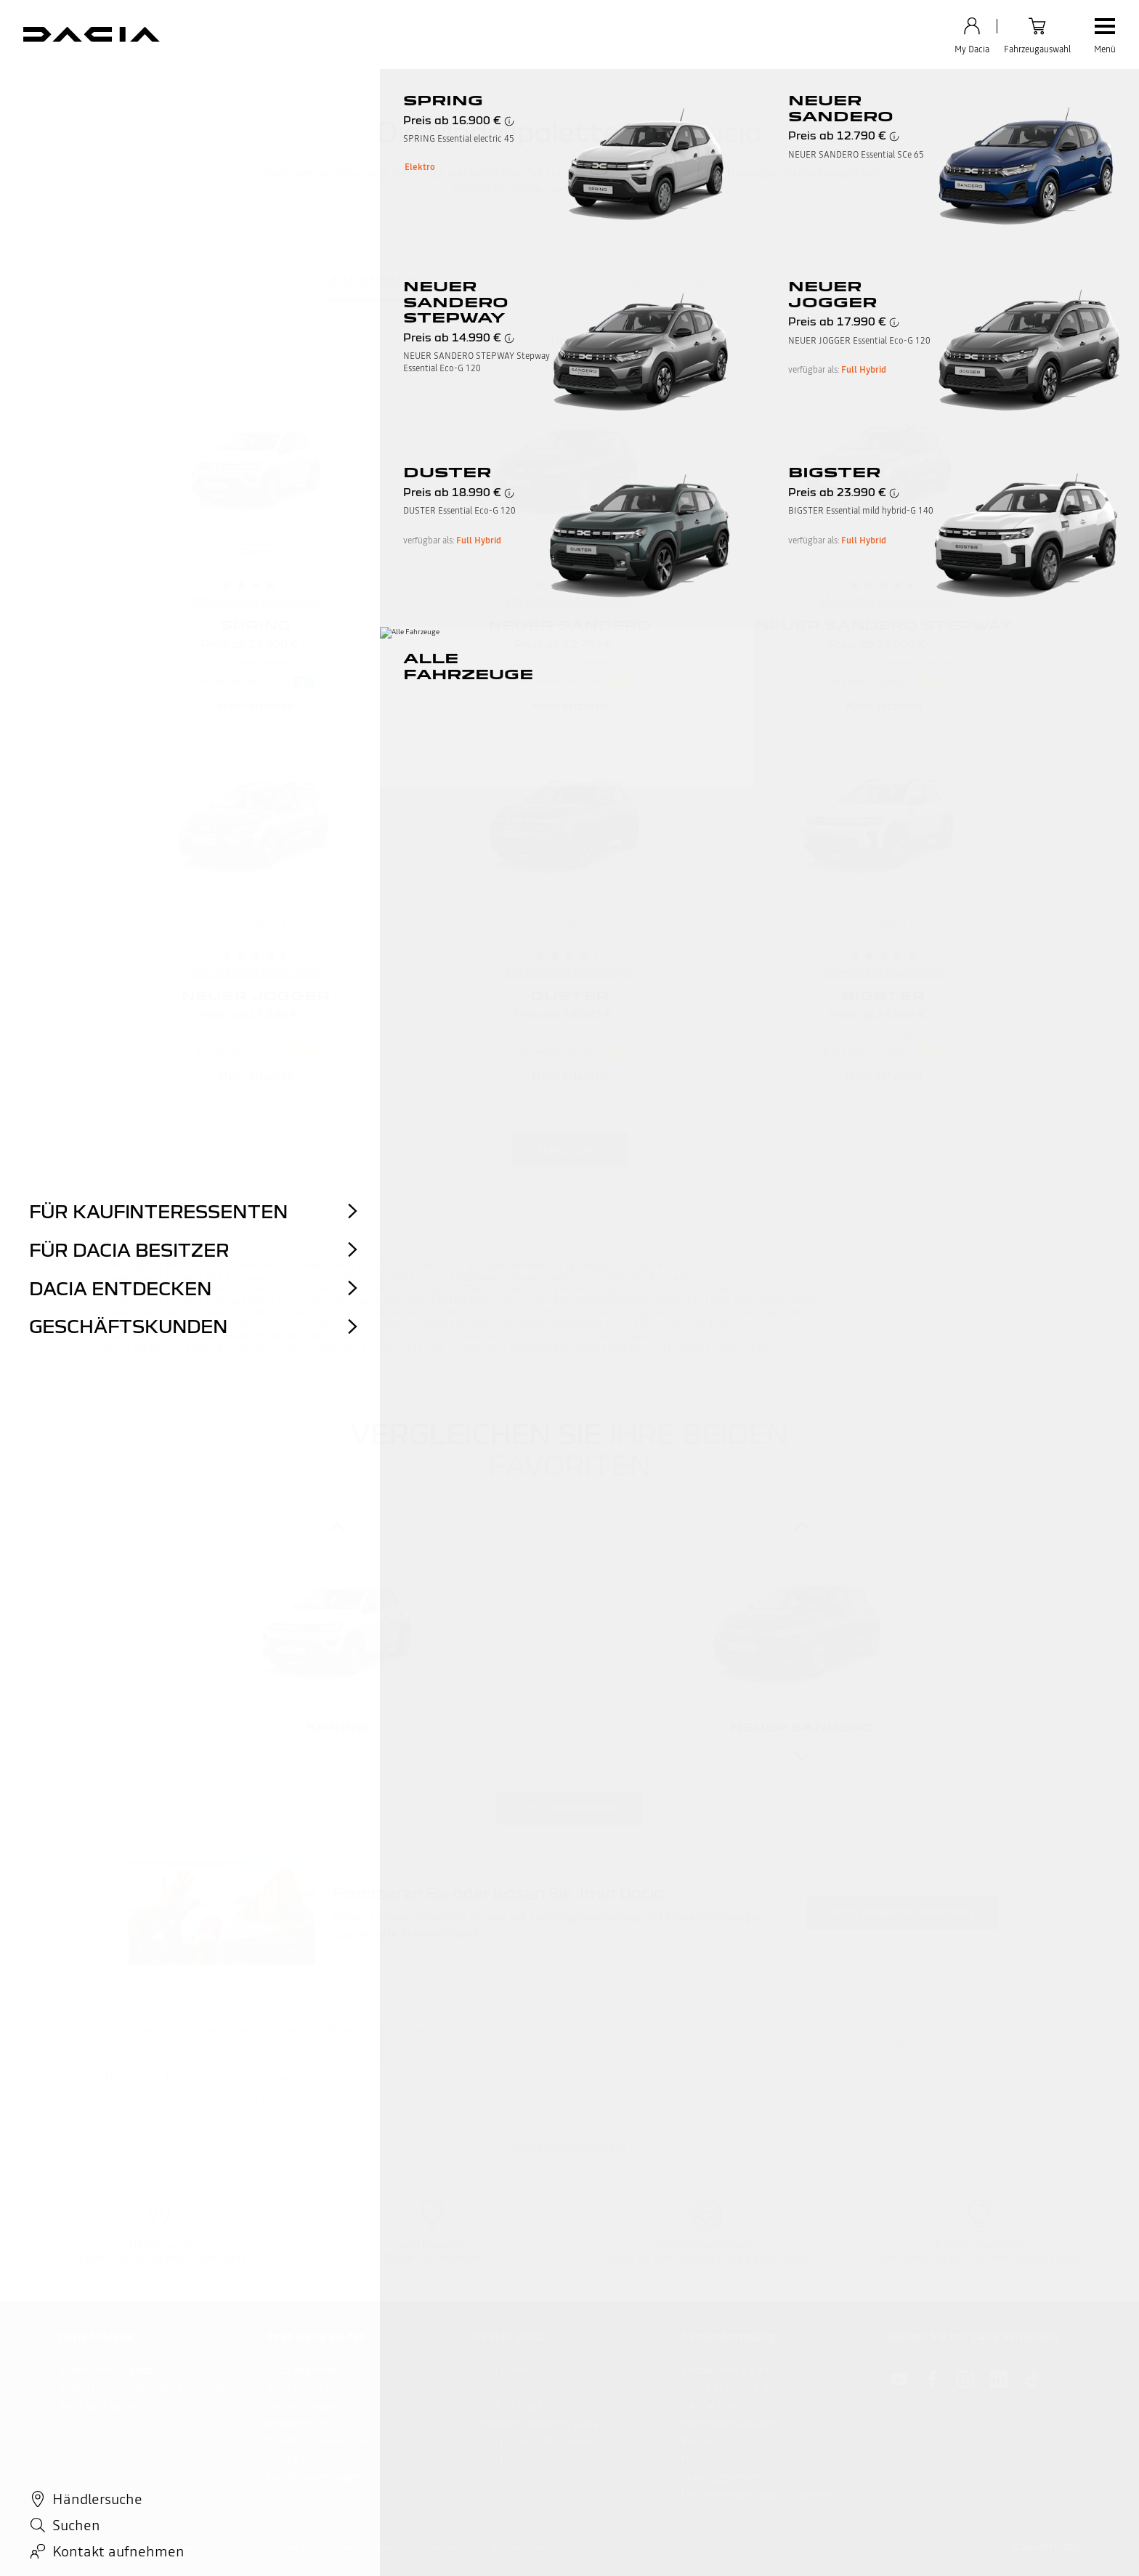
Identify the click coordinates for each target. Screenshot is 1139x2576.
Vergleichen (570, 1150)
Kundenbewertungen (313, 2477)
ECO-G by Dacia (507, 2406)
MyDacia (700, 2459)
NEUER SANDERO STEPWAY (884, 625)
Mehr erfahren (256, 706)
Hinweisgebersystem (727, 2477)
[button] (305, 682)
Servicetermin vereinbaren (531, 2388)
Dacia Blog (497, 2459)
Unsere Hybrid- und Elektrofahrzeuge (141, 2388)
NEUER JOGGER (256, 996)
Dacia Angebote (301, 2370)
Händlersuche (296, 2459)
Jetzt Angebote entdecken (902, 1912)
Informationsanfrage (727, 2423)
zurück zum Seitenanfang (569, 2146)
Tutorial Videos (714, 2406)
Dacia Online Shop (307, 2388)
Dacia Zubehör (505, 2370)
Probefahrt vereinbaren (318, 2441)
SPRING (255, 625)
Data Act (297, 2547)
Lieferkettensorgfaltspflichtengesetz (762, 2494)
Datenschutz (82, 2547)
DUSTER (569, 996)
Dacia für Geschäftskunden (532, 2441)
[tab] (374, 284)
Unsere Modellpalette (106, 2370)
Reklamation (709, 2441)
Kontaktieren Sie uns (727, 2370)
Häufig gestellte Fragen (733, 2388)
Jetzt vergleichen (569, 1807)
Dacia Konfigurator (100, 2406)
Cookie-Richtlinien (362, 2547)
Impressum (247, 2547)
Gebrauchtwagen (303, 2406)
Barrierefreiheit (519, 2547)
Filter (567, 341)
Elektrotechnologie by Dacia (535, 2423)
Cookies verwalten (444, 2547)
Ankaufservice (297, 2423)
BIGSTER (883, 996)
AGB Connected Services (166, 2547)
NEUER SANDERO (569, 625)
